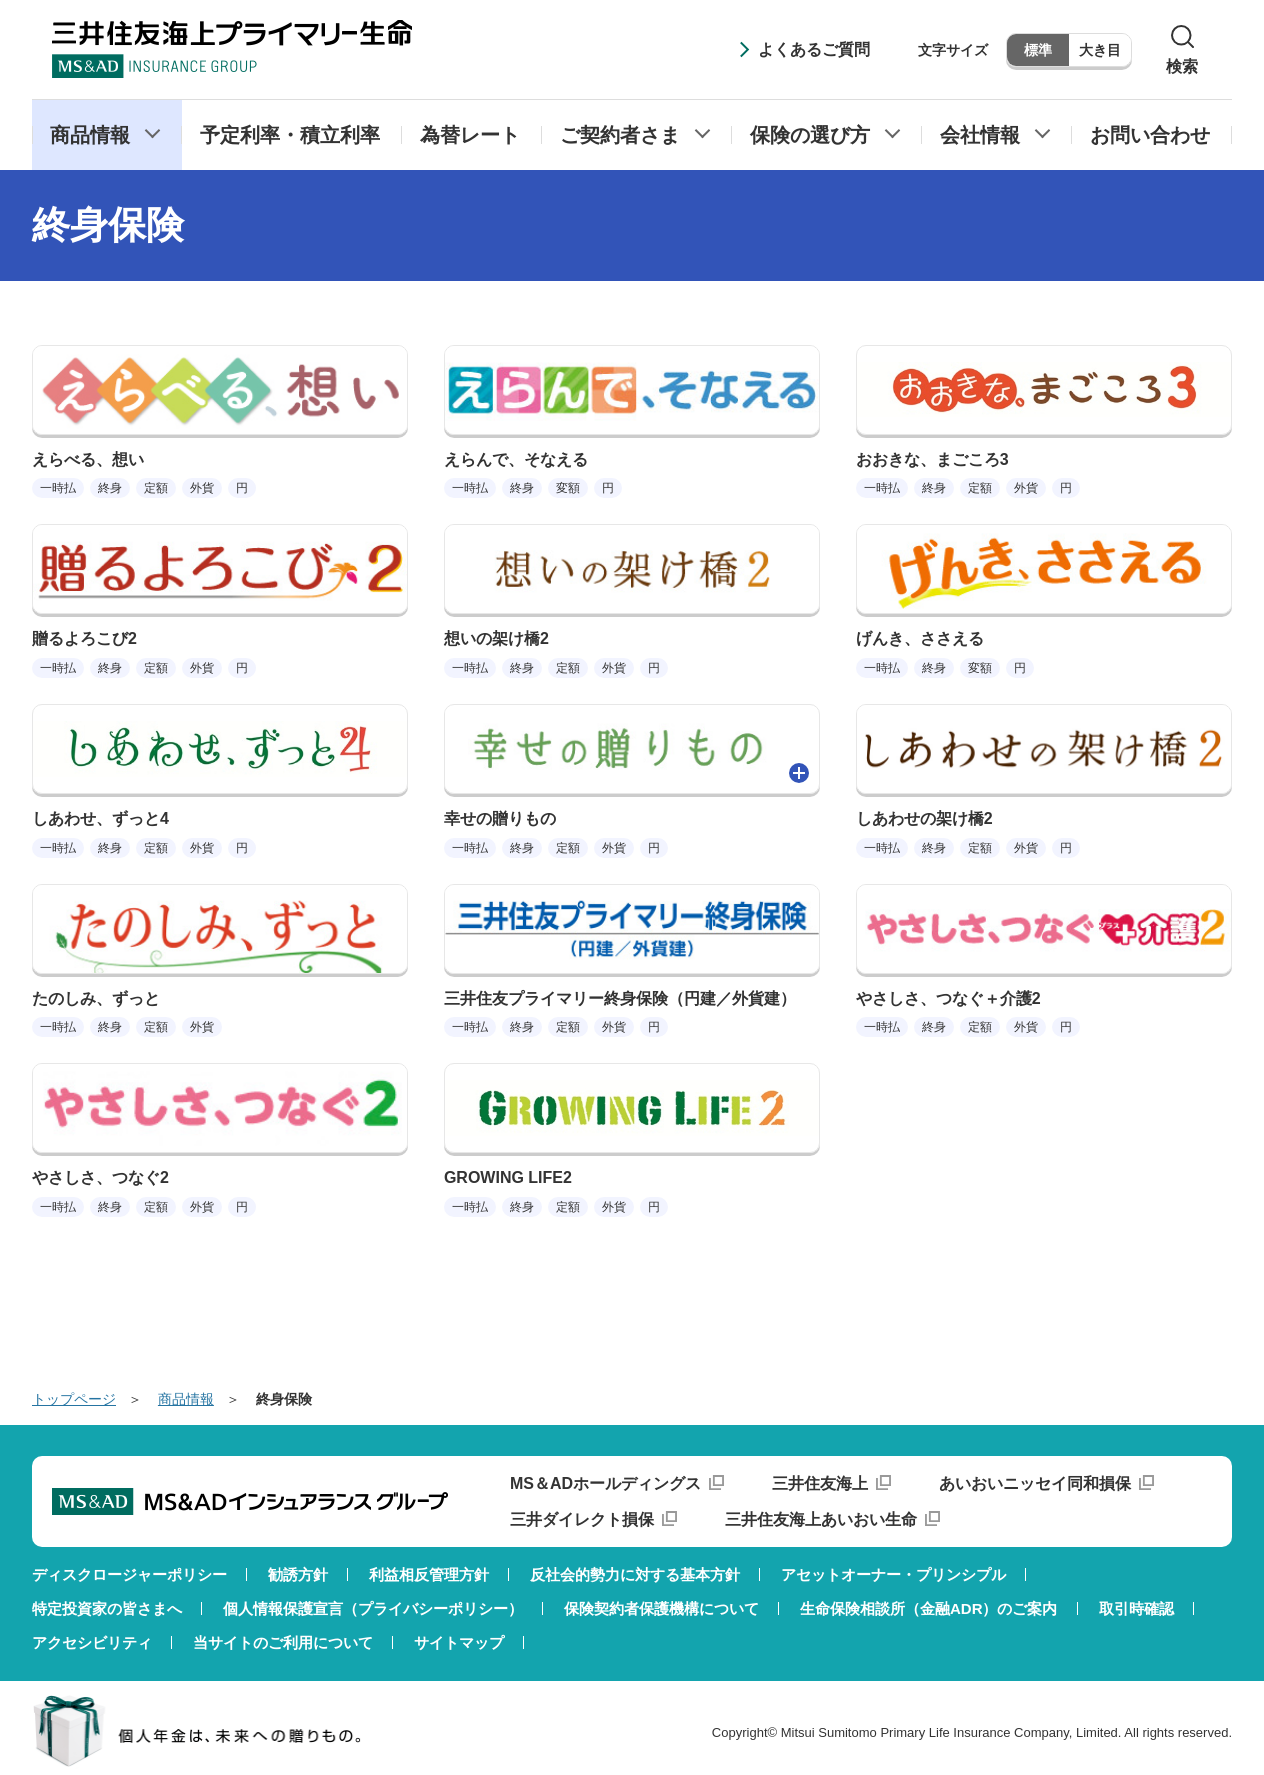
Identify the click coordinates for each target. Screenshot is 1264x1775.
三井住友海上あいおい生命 (821, 1519)
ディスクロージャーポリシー (129, 1574)
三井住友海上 (820, 1483)
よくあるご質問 (814, 49)
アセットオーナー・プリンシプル (893, 1574)
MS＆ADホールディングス (605, 1483)
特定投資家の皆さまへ (107, 1608)
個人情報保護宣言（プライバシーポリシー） (373, 1608)
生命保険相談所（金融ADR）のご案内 (929, 1608)
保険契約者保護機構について (661, 1608)
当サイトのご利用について (283, 1642)
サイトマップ (459, 1642)
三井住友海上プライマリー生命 (232, 49)
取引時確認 (1136, 1608)
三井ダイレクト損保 (582, 1519)
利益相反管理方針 (429, 1574)
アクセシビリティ (92, 1642)
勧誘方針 (298, 1574)
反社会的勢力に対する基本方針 (635, 1574)
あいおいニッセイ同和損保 (1035, 1483)
